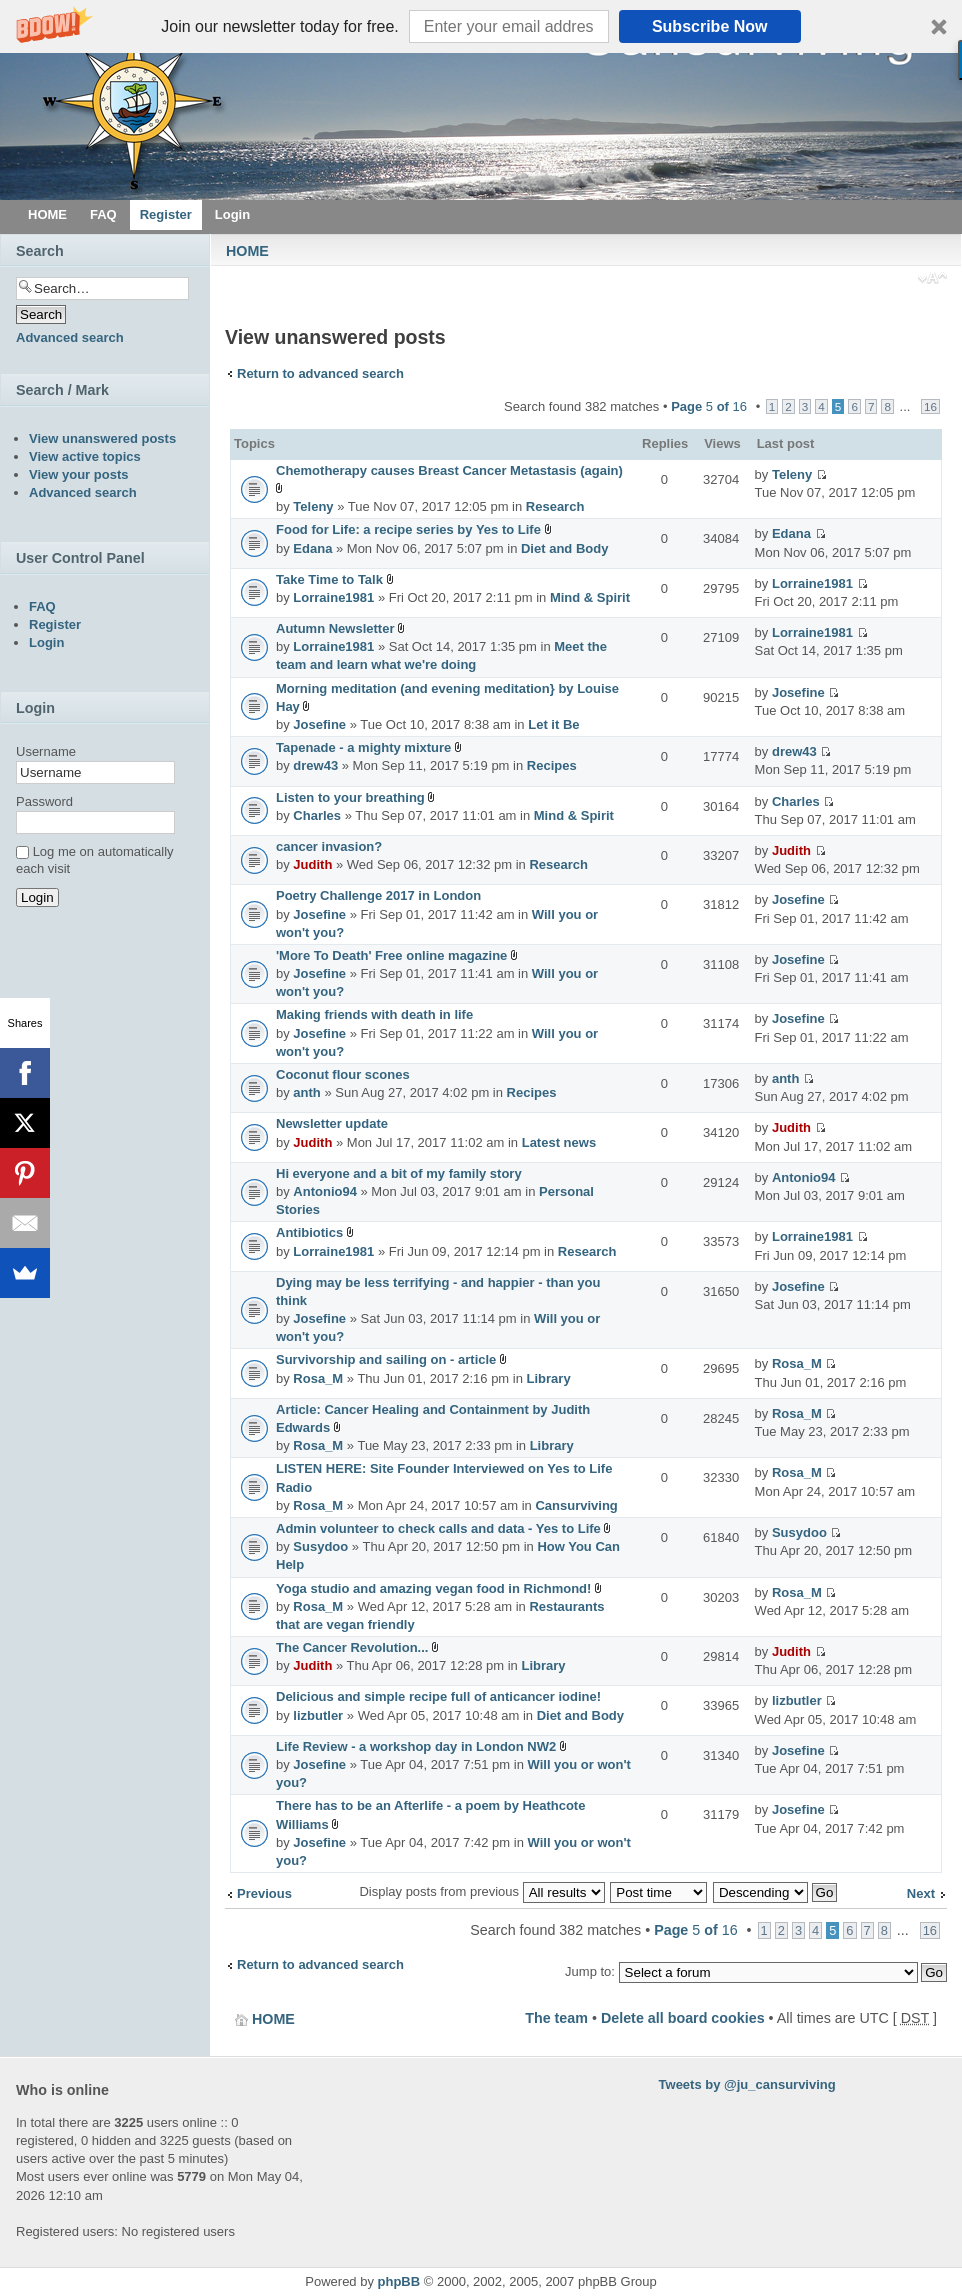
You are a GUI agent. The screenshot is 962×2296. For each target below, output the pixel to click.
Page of (709, 406)
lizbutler (318, 1715)
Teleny (313, 506)
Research (555, 506)
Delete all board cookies (683, 2018)
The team (556, 2018)
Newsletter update (332, 1123)
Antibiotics (309, 1232)
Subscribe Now (710, 26)
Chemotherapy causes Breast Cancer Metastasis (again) (449, 470)
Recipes (552, 765)
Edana (312, 548)
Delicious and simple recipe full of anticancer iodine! (438, 1696)
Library (549, 1378)
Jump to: (590, 1971)
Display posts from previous (481, 1891)
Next (921, 1893)
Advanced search (70, 337)
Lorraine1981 (333, 597)
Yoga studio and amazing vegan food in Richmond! (433, 1588)
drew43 (315, 765)
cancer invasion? (329, 846)
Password (44, 801)
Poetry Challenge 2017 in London (378, 895)
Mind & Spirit (590, 597)
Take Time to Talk (329, 579)
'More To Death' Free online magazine (391, 955)
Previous (264, 1893)
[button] (481, 26)
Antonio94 (325, 1191)
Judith (312, 864)
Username (46, 751)
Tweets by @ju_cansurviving (747, 2084)
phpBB (399, 2281)
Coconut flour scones (343, 1074)
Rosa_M (318, 1378)
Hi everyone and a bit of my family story (399, 1173)
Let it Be (553, 724)
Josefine (319, 724)
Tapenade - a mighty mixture (363, 747)
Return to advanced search (320, 373)
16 (930, 406)
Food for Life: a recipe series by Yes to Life (408, 529)
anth (306, 1092)
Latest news (559, 1142)
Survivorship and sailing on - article (386, 1359)
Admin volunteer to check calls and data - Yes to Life (438, 1528)
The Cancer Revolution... (352, 1647)
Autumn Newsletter (335, 628)
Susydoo (320, 1546)
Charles (317, 815)
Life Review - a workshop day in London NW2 (416, 1746)
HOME (247, 251)
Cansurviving (576, 1505)
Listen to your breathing (350, 797)
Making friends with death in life (374, 1014)
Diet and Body (564, 548)
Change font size (932, 280)
